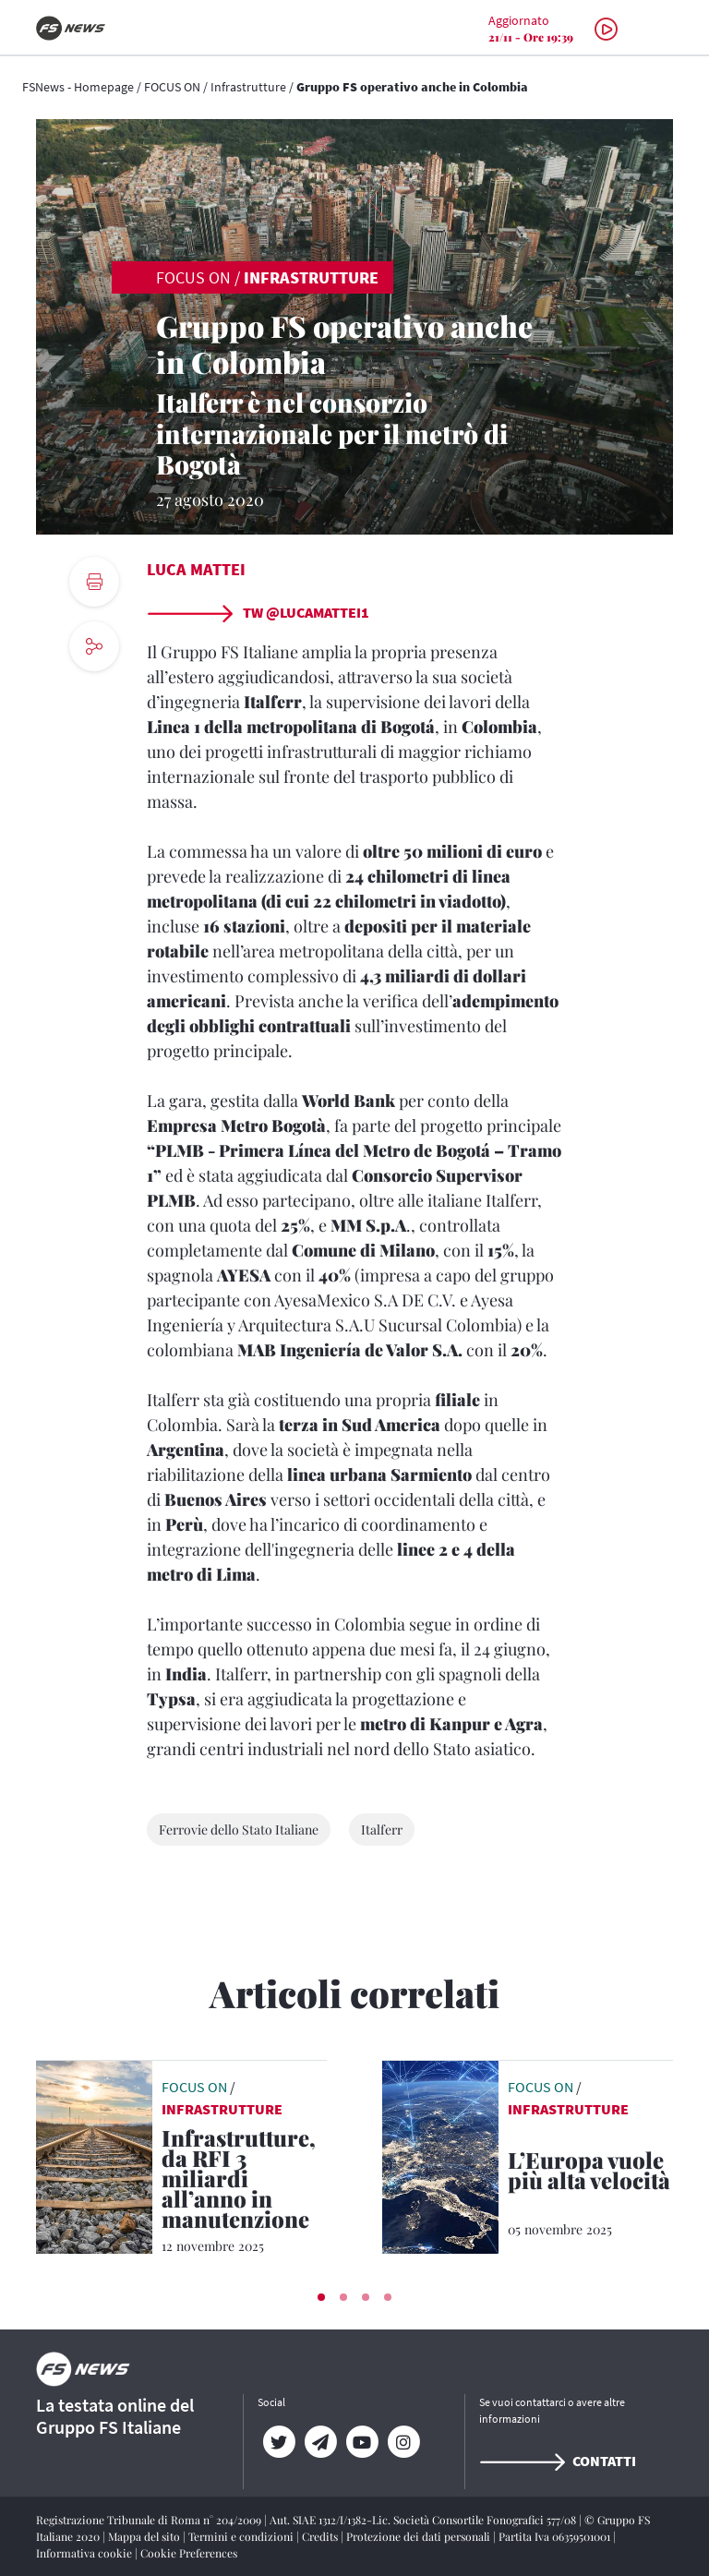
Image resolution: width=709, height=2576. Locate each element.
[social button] (94, 646)
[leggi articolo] (94, 2155)
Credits (321, 2536)
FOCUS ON (172, 86)
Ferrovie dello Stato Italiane (238, 1829)
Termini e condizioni (242, 2536)
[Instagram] (403, 2442)
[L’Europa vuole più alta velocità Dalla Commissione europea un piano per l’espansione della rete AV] (590, 2173)
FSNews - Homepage (78, 86)
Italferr (382, 1829)
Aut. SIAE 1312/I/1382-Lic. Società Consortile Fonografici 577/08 (424, 2519)
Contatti (557, 2460)
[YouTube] (361, 2442)
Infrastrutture (248, 86)
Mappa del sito (145, 2536)
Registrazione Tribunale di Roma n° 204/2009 (150, 2519)
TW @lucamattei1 (258, 612)
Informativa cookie (85, 2553)
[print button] (94, 582)
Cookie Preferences (188, 2553)
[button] (321, 2297)
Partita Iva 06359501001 (556, 2536)
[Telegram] (320, 2442)
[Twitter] (278, 2442)
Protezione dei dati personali (419, 2536)
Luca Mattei (196, 569)
